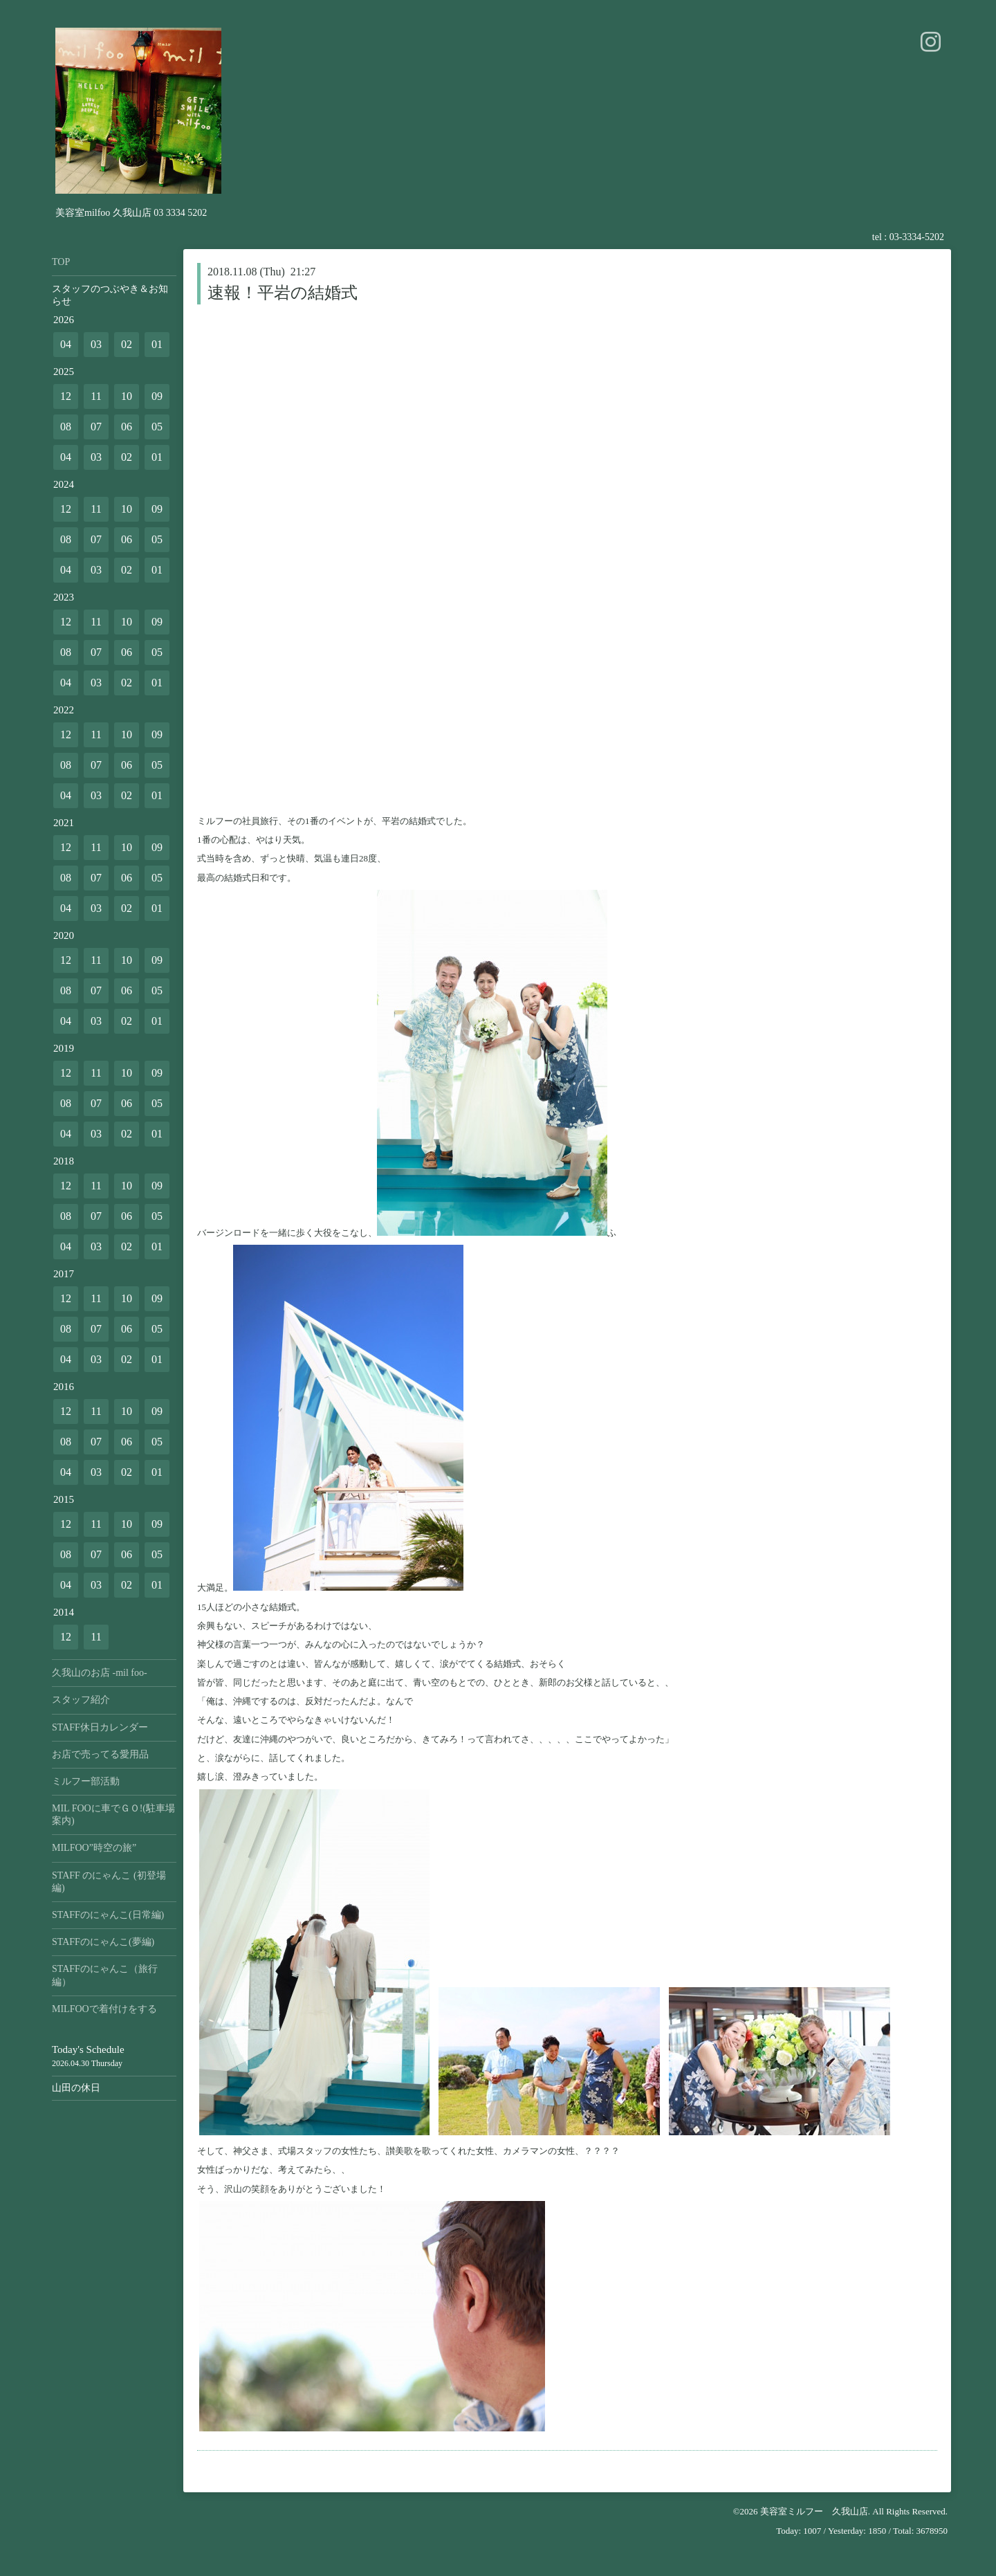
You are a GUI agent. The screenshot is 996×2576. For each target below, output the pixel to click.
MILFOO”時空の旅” (94, 1848)
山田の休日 (76, 2088)
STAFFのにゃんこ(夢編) (103, 1942)
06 (126, 426)
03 (96, 344)
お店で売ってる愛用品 (100, 1754)
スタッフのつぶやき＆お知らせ (110, 295)
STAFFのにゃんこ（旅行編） (105, 1975)
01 (157, 344)
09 (157, 396)
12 (65, 396)
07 (96, 426)
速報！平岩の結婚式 (283, 293)
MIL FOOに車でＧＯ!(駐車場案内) (113, 1814)
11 (96, 396)
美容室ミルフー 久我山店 (814, 2511)
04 (65, 344)
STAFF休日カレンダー (100, 1727)
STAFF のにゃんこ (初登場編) (109, 1881)
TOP (61, 262)
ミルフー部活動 (86, 1781)
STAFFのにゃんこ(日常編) (108, 1915)
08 (65, 426)
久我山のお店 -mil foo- (99, 1673)
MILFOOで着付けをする (104, 2009)
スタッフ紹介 (81, 1700)
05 (157, 426)
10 (126, 396)
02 (126, 344)
